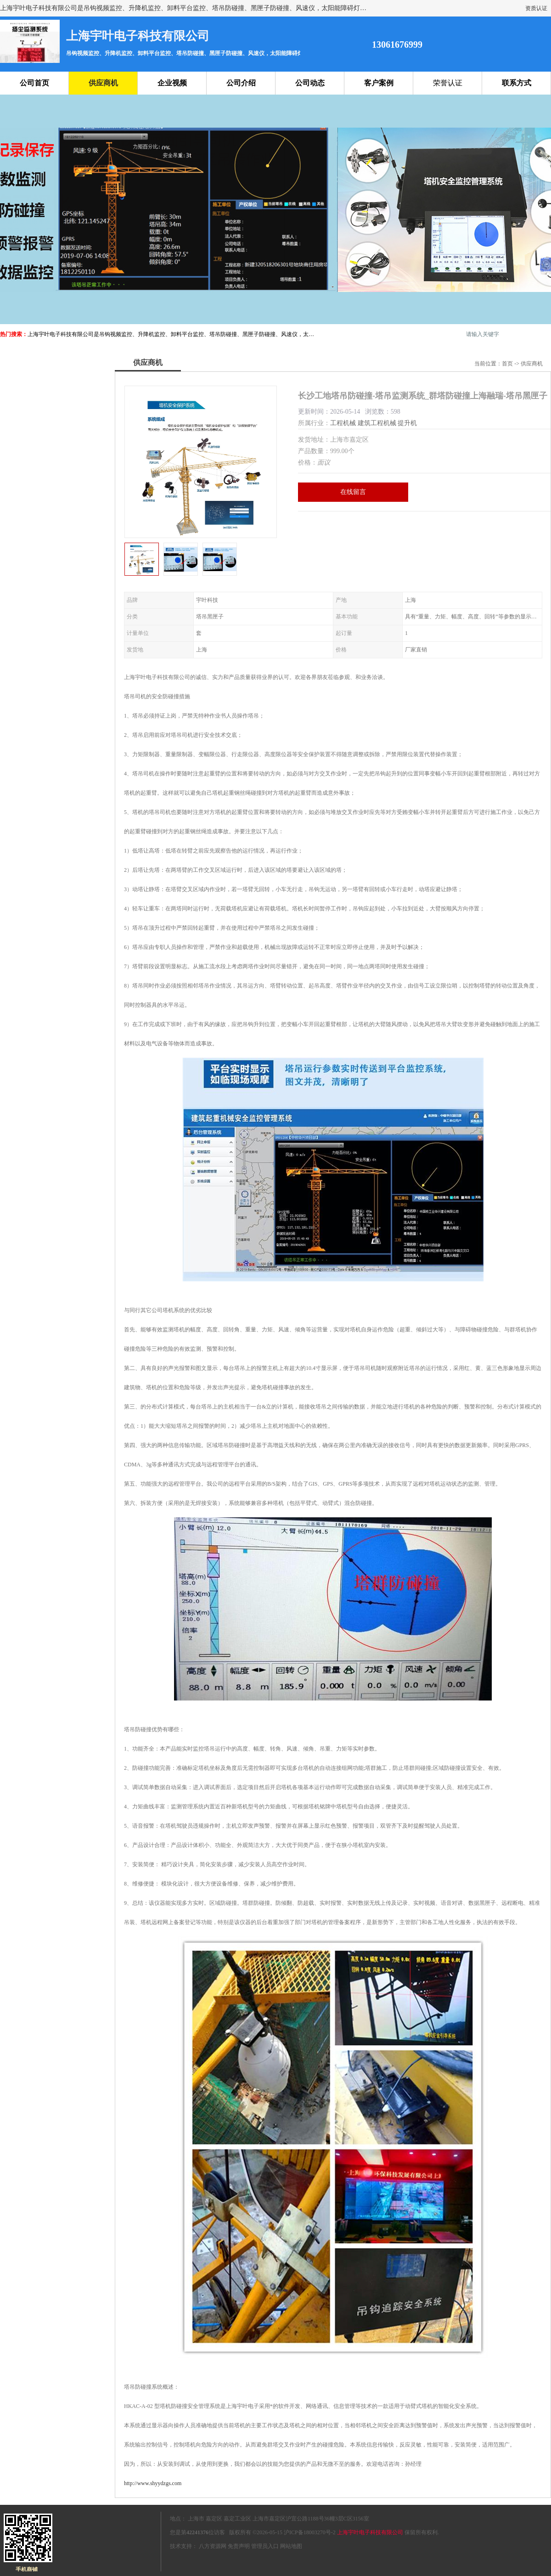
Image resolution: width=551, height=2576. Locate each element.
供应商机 (103, 83)
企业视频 (172, 83)
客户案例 (379, 83)
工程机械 (343, 423)
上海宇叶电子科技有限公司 (370, 2532)
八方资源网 (212, 2546)
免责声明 (239, 2546)
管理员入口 (265, 2546)
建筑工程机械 (377, 423)
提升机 (407, 423)
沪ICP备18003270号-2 (310, 2532)
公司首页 (34, 83)
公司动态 (310, 83)
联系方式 (516, 83)
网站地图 (291, 2546)
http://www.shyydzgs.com (152, 2483)
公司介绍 (241, 83)
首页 (507, 363)
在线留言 (353, 491)
